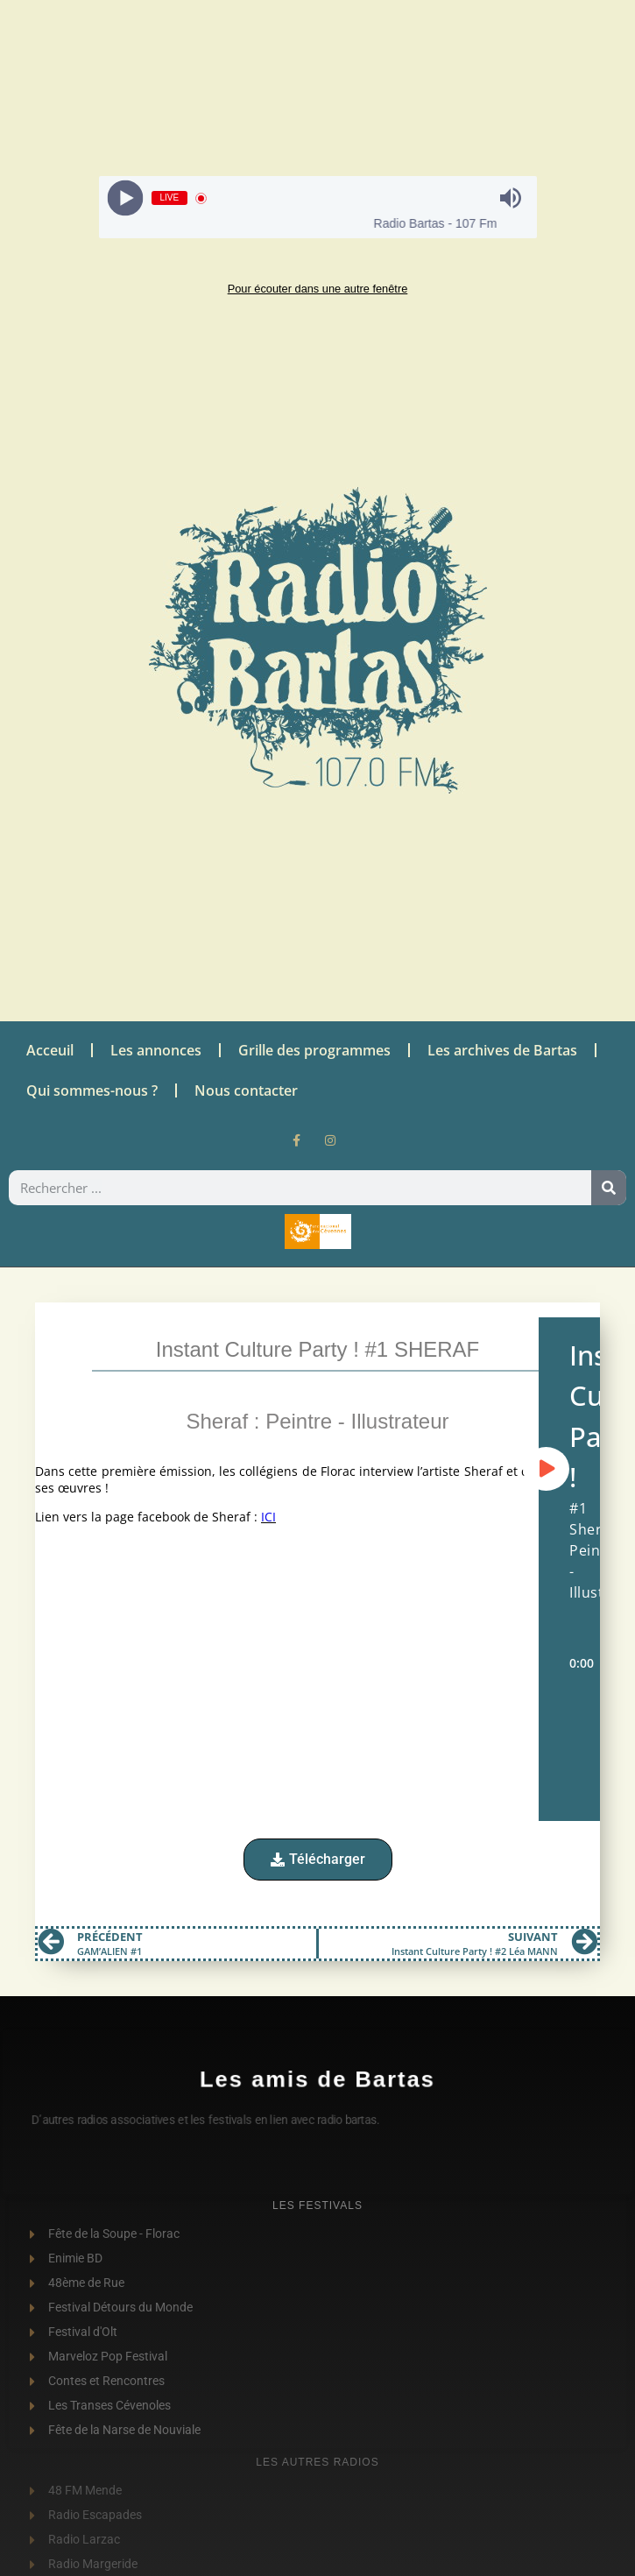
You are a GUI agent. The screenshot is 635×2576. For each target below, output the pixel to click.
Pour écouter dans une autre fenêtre (318, 288)
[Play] (124, 198)
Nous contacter (246, 1090)
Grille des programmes (314, 1050)
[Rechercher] (608, 1187)
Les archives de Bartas (502, 1050)
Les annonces (155, 1050)
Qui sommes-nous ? (92, 1090)
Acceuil (50, 1050)
